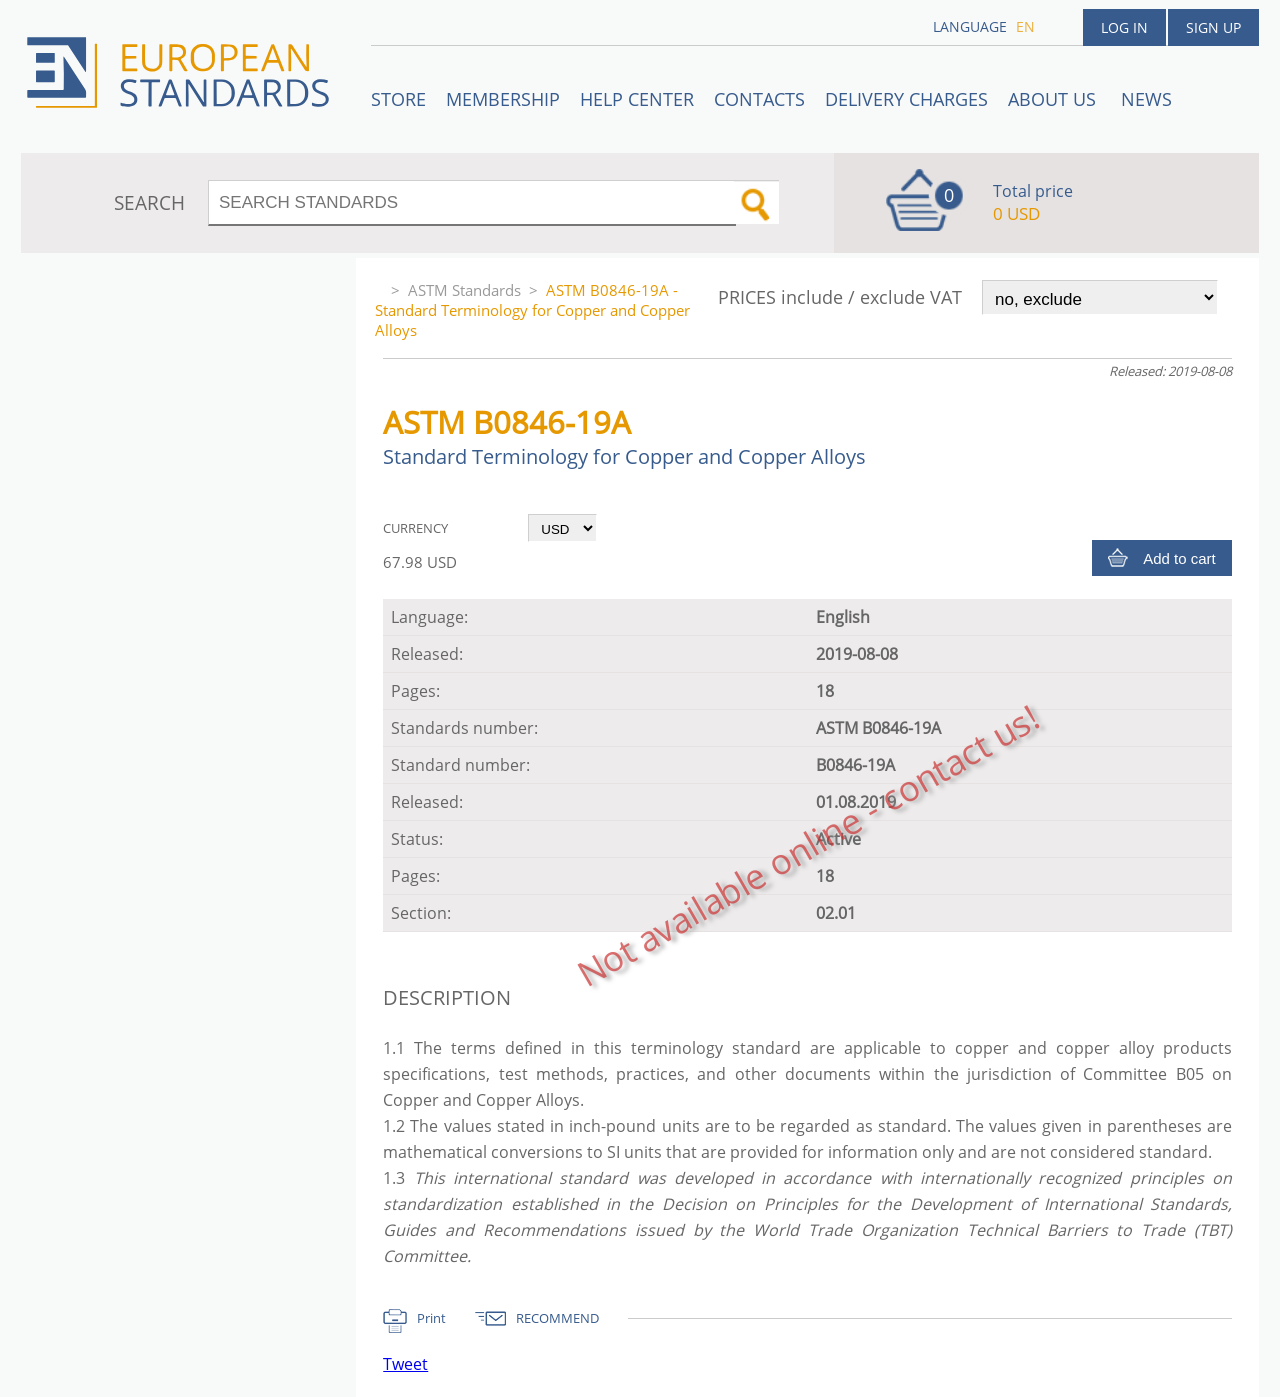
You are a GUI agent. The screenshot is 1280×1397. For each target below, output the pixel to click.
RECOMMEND (557, 1318)
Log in (1124, 27)
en (1025, 26)
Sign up (1213, 27)
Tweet (405, 1364)
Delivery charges (906, 99)
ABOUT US (1054, 99)
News (1146, 99)
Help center (637, 99)
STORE (398, 99)
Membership (503, 99)
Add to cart (1179, 558)
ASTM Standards (464, 290)
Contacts (759, 99)
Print (431, 1318)
